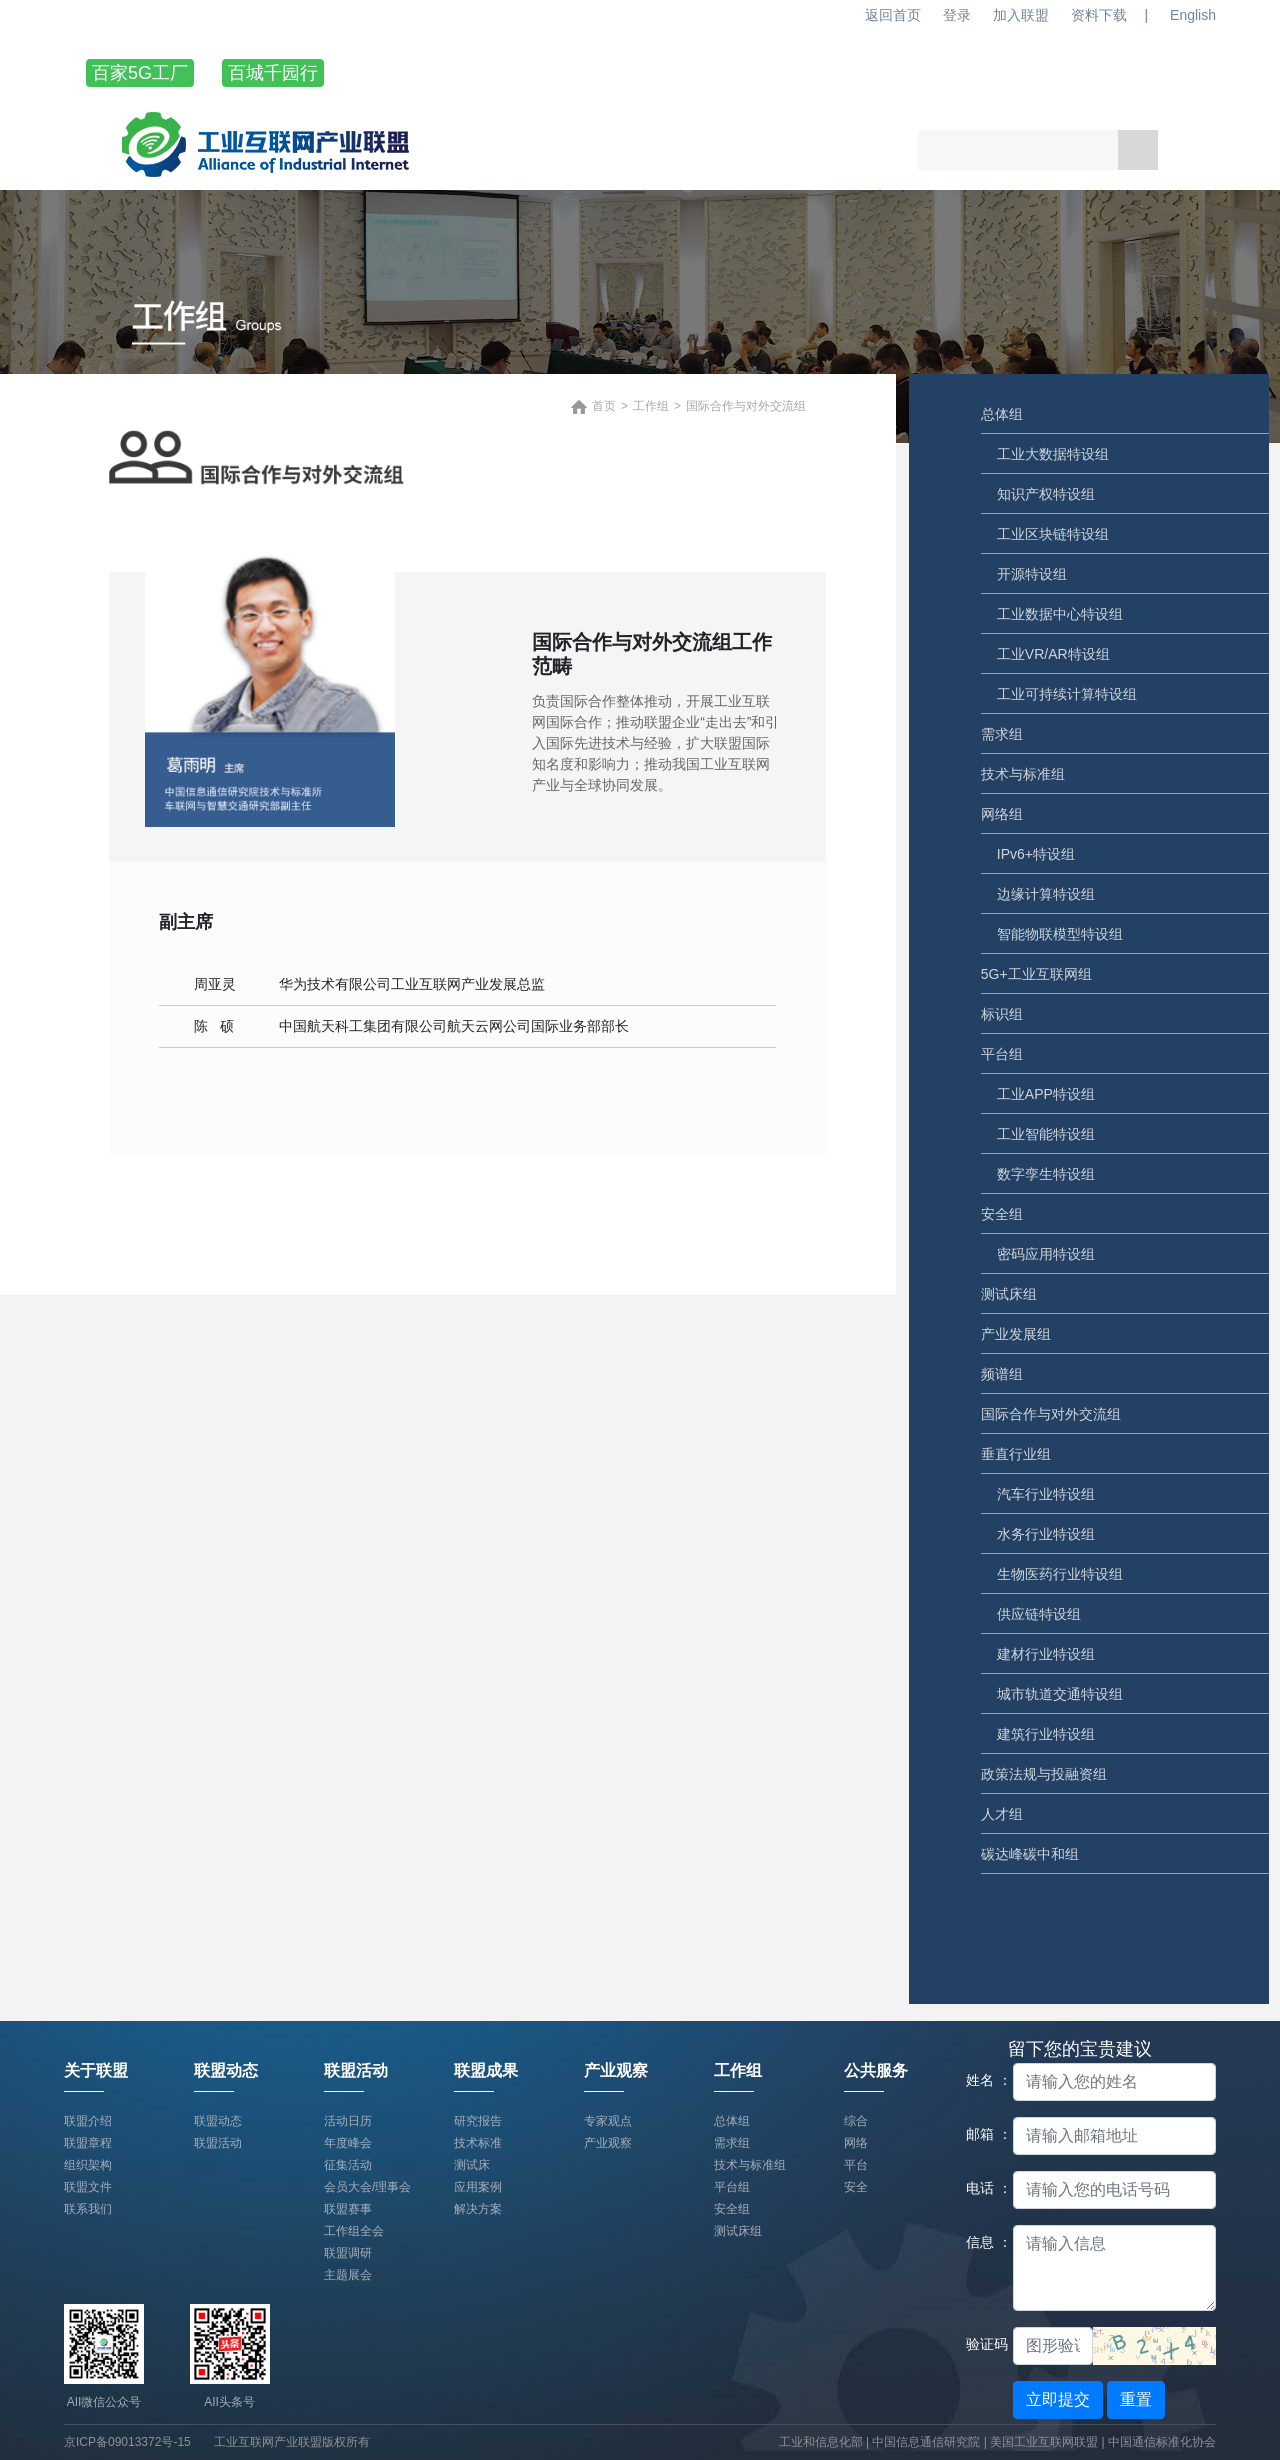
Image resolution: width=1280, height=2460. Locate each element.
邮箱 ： (982, 2134)
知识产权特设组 (1046, 494)
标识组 (1002, 1014)
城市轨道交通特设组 (1060, 1694)
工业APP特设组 (1046, 1094)
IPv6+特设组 (1036, 854)
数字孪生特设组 (1046, 1174)
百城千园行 (273, 73)
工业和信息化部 (821, 2442)
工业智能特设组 (1046, 1134)
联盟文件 (88, 2187)
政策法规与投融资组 (1044, 1774)
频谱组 (1002, 1374)
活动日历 (348, 2121)
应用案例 (478, 2187)
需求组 (1002, 734)
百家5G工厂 (140, 73)
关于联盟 (418, 73)
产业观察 (938, 73)
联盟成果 (808, 73)
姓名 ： (982, 2080)
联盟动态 (548, 73)
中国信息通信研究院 (927, 2442)
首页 (604, 406)
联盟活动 (678, 73)
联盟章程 (88, 2143)
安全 (856, 2187)
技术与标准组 (1023, 774)
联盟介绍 (88, 2121)
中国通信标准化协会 (1162, 2442)
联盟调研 (348, 2253)
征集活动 (348, 2165)
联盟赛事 (348, 2209)
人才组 (1002, 1814)
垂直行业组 (1016, 1454)
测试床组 (1009, 1294)
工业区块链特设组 (1053, 534)
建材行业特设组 (1046, 1654)
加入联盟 (1021, 15)
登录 (957, 15)
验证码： (982, 2344)
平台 (856, 2165)
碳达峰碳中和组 (1030, 1854)
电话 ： (982, 2188)
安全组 (1002, 1214)
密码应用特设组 (1046, 1254)
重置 (1136, 2399)
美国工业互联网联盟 (1044, 2442)
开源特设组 (1032, 574)
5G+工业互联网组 (1036, 974)
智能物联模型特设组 (1060, 934)
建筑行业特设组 (1046, 1734)
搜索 (1138, 150)
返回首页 (893, 15)
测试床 (472, 2165)
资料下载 (1099, 15)
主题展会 (348, 2275)
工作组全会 (354, 2231)
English (1193, 15)
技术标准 (478, 2143)
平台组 (1002, 1054)
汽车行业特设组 (1046, 1494)
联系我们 (88, 2209)
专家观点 (608, 2121)
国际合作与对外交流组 (1051, 1414)
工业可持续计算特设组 (1067, 694)
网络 (856, 2143)
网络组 (1002, 814)
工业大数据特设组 (1053, 454)
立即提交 (1058, 2399)
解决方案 (478, 2209)
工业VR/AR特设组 (1053, 654)
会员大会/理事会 (367, 2187)
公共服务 (876, 2070)
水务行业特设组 (1046, 1534)
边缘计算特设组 (1046, 894)
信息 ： (982, 2242)
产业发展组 (1016, 1334)
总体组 (1002, 414)
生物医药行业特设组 (1060, 1574)
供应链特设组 (1039, 1614)
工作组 (1077, 73)
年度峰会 (348, 2143)
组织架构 (88, 2165)
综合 (856, 2121)
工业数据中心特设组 (1060, 614)
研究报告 (478, 2121)
